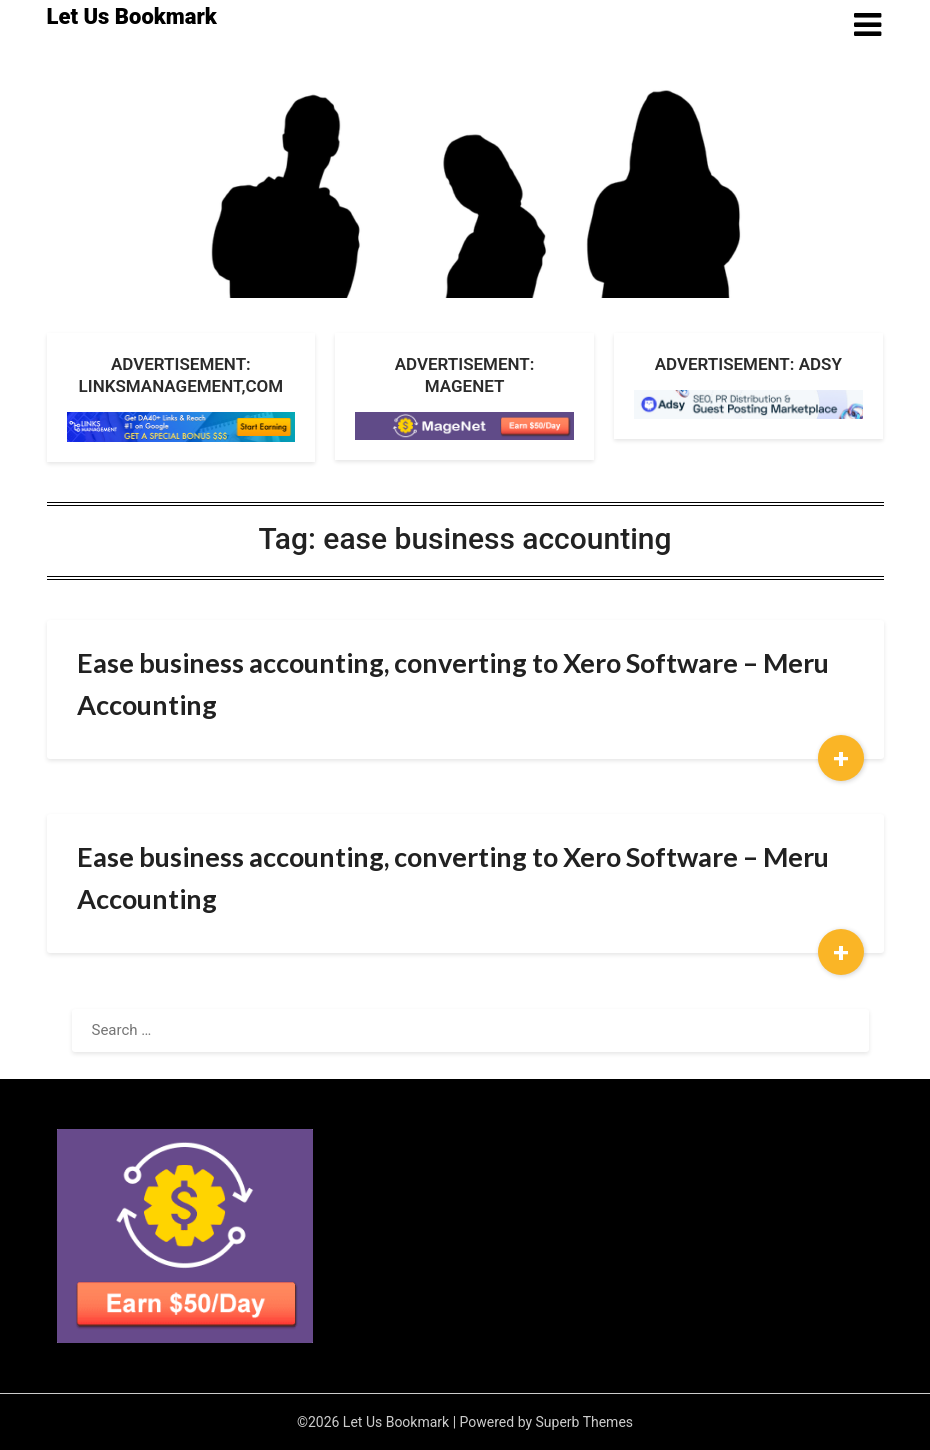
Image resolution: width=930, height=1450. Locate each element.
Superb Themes (585, 1422)
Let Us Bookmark (132, 16)
